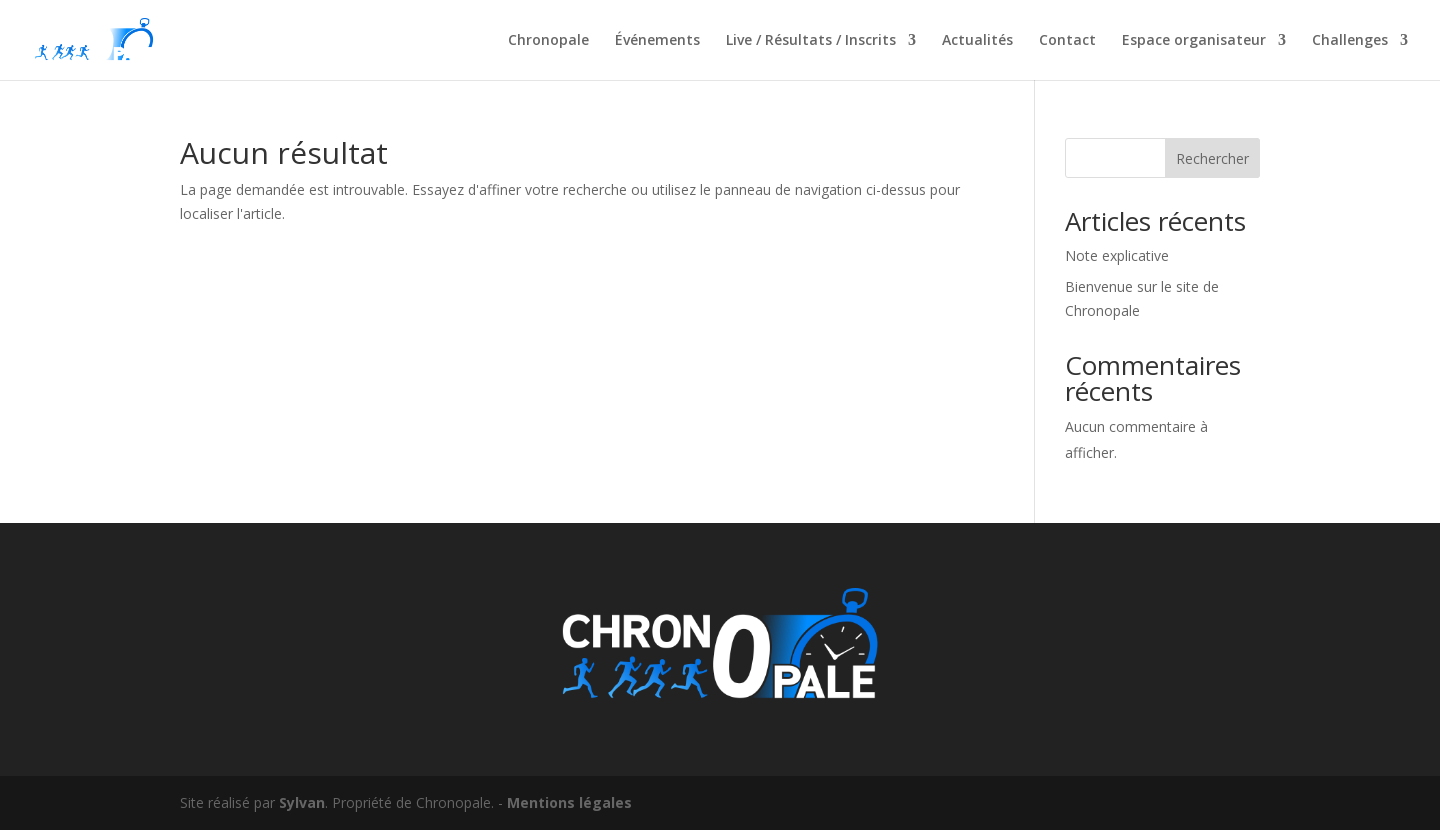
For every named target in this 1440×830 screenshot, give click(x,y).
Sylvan (302, 802)
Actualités (977, 41)
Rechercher (1212, 158)
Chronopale (548, 41)
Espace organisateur (1194, 41)
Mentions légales (569, 802)
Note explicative (1117, 255)
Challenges (1350, 41)
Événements (657, 41)
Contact (1067, 41)
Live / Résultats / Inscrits (811, 41)
